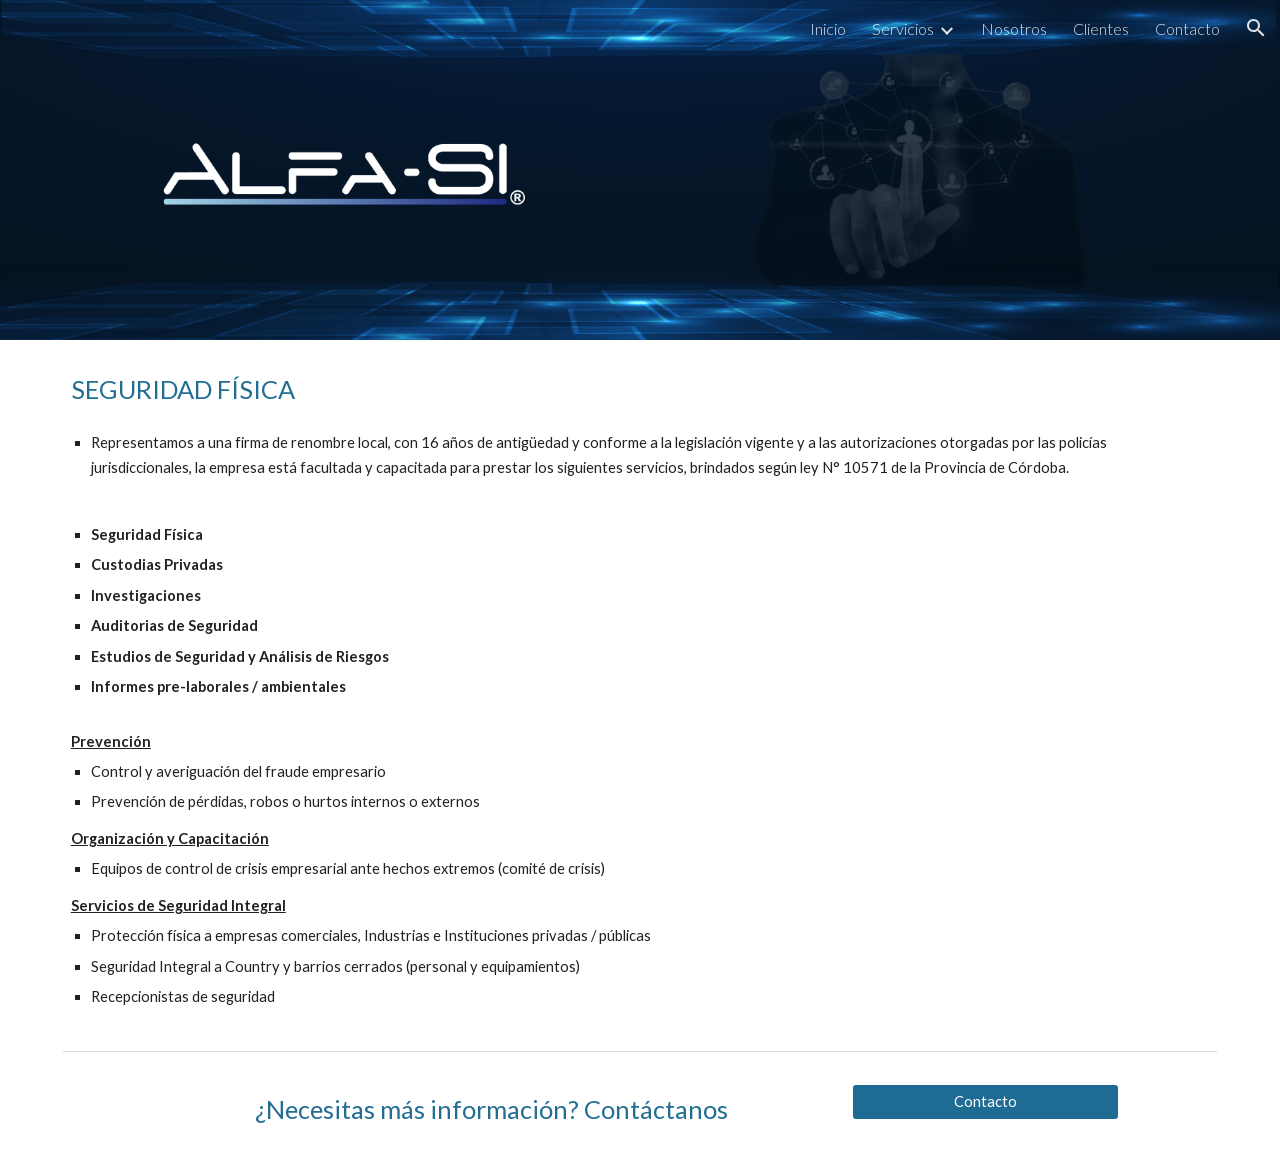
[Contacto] (985, 1101)
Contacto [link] (1187, 28)
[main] (640, 691)
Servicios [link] (903, 28)
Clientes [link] (1101, 28)
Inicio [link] (828, 28)
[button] (1256, 28)
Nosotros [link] (1014, 28)
